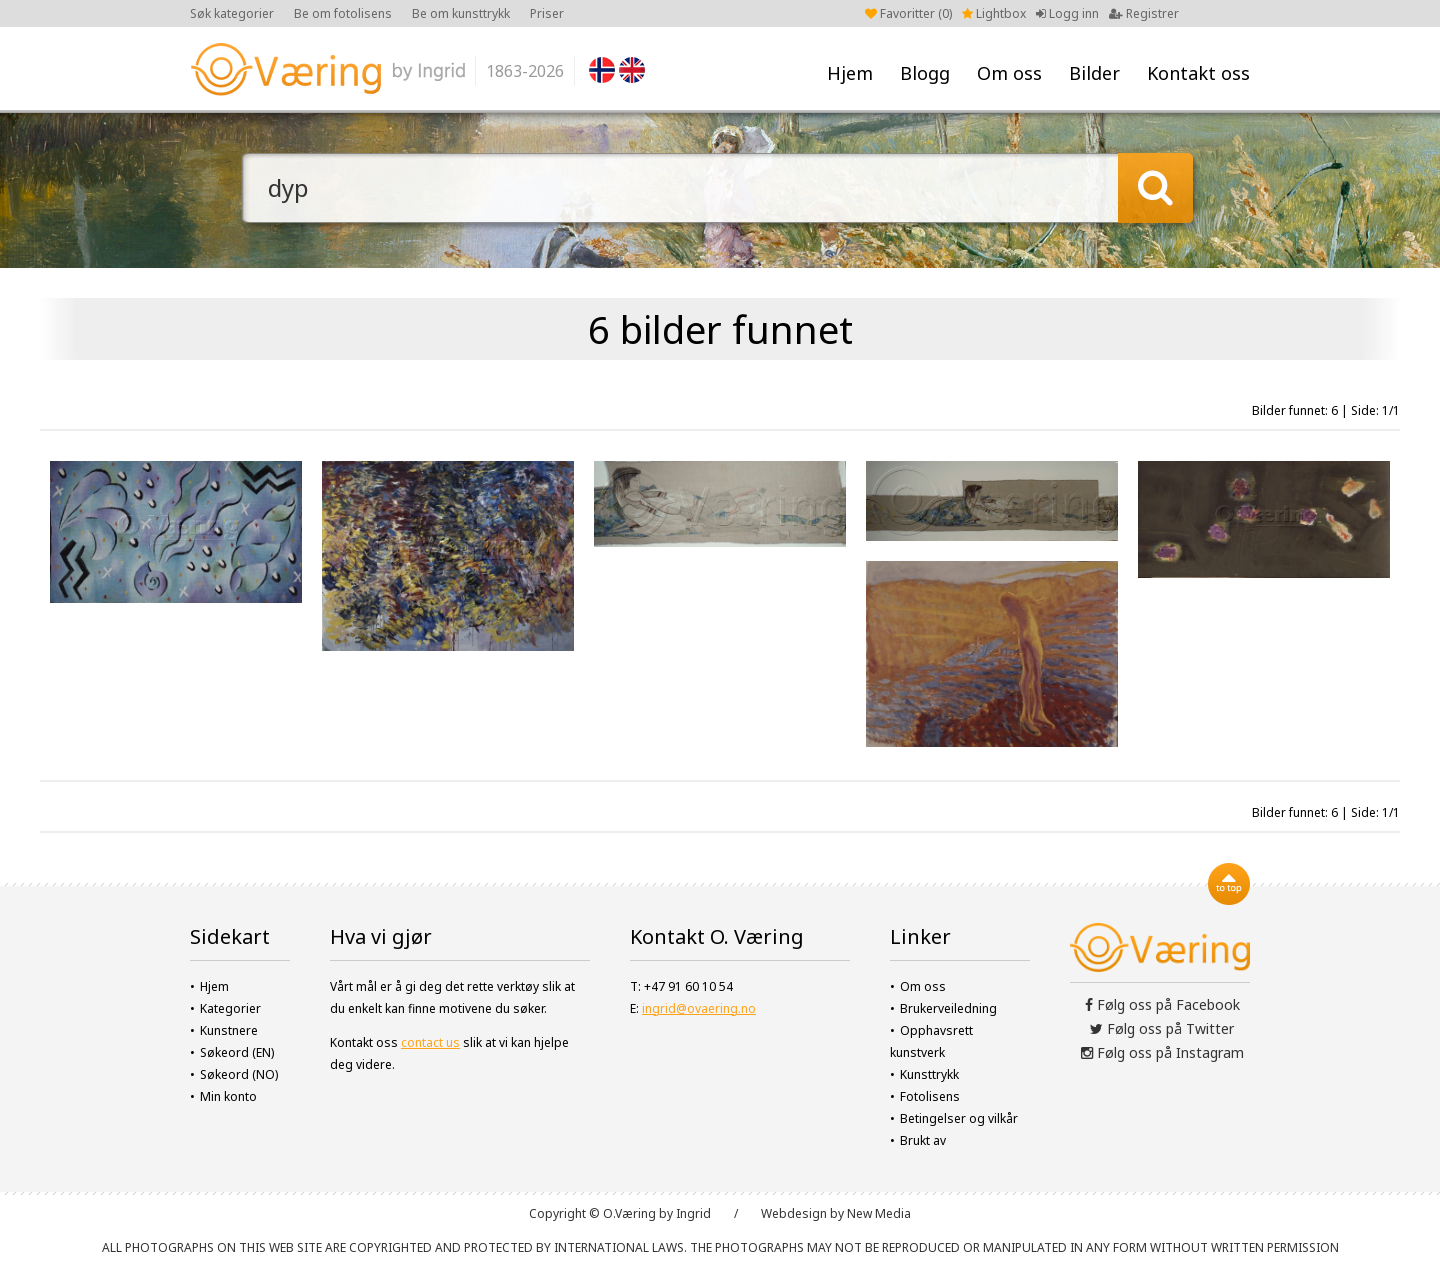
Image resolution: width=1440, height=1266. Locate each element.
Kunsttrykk (929, 1074)
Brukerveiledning (948, 1008)
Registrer (1144, 13)
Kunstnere (229, 1030)
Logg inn (1067, 13)
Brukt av (923, 1140)
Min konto (228, 1096)
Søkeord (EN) (237, 1052)
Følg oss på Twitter (1162, 1028)
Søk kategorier (232, 13)
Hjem (850, 73)
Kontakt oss (1198, 73)
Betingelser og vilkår (959, 1118)
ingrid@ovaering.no (699, 1008)
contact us (430, 1042)
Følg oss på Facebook (1162, 1004)
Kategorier (230, 1008)
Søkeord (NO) (239, 1074)
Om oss (1009, 73)
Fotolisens (930, 1096)
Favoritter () (908, 13)
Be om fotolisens (343, 13)
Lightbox (994, 13)
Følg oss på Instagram (1162, 1052)
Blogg (925, 73)
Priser (547, 13)
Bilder (1094, 73)
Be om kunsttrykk (461, 13)
